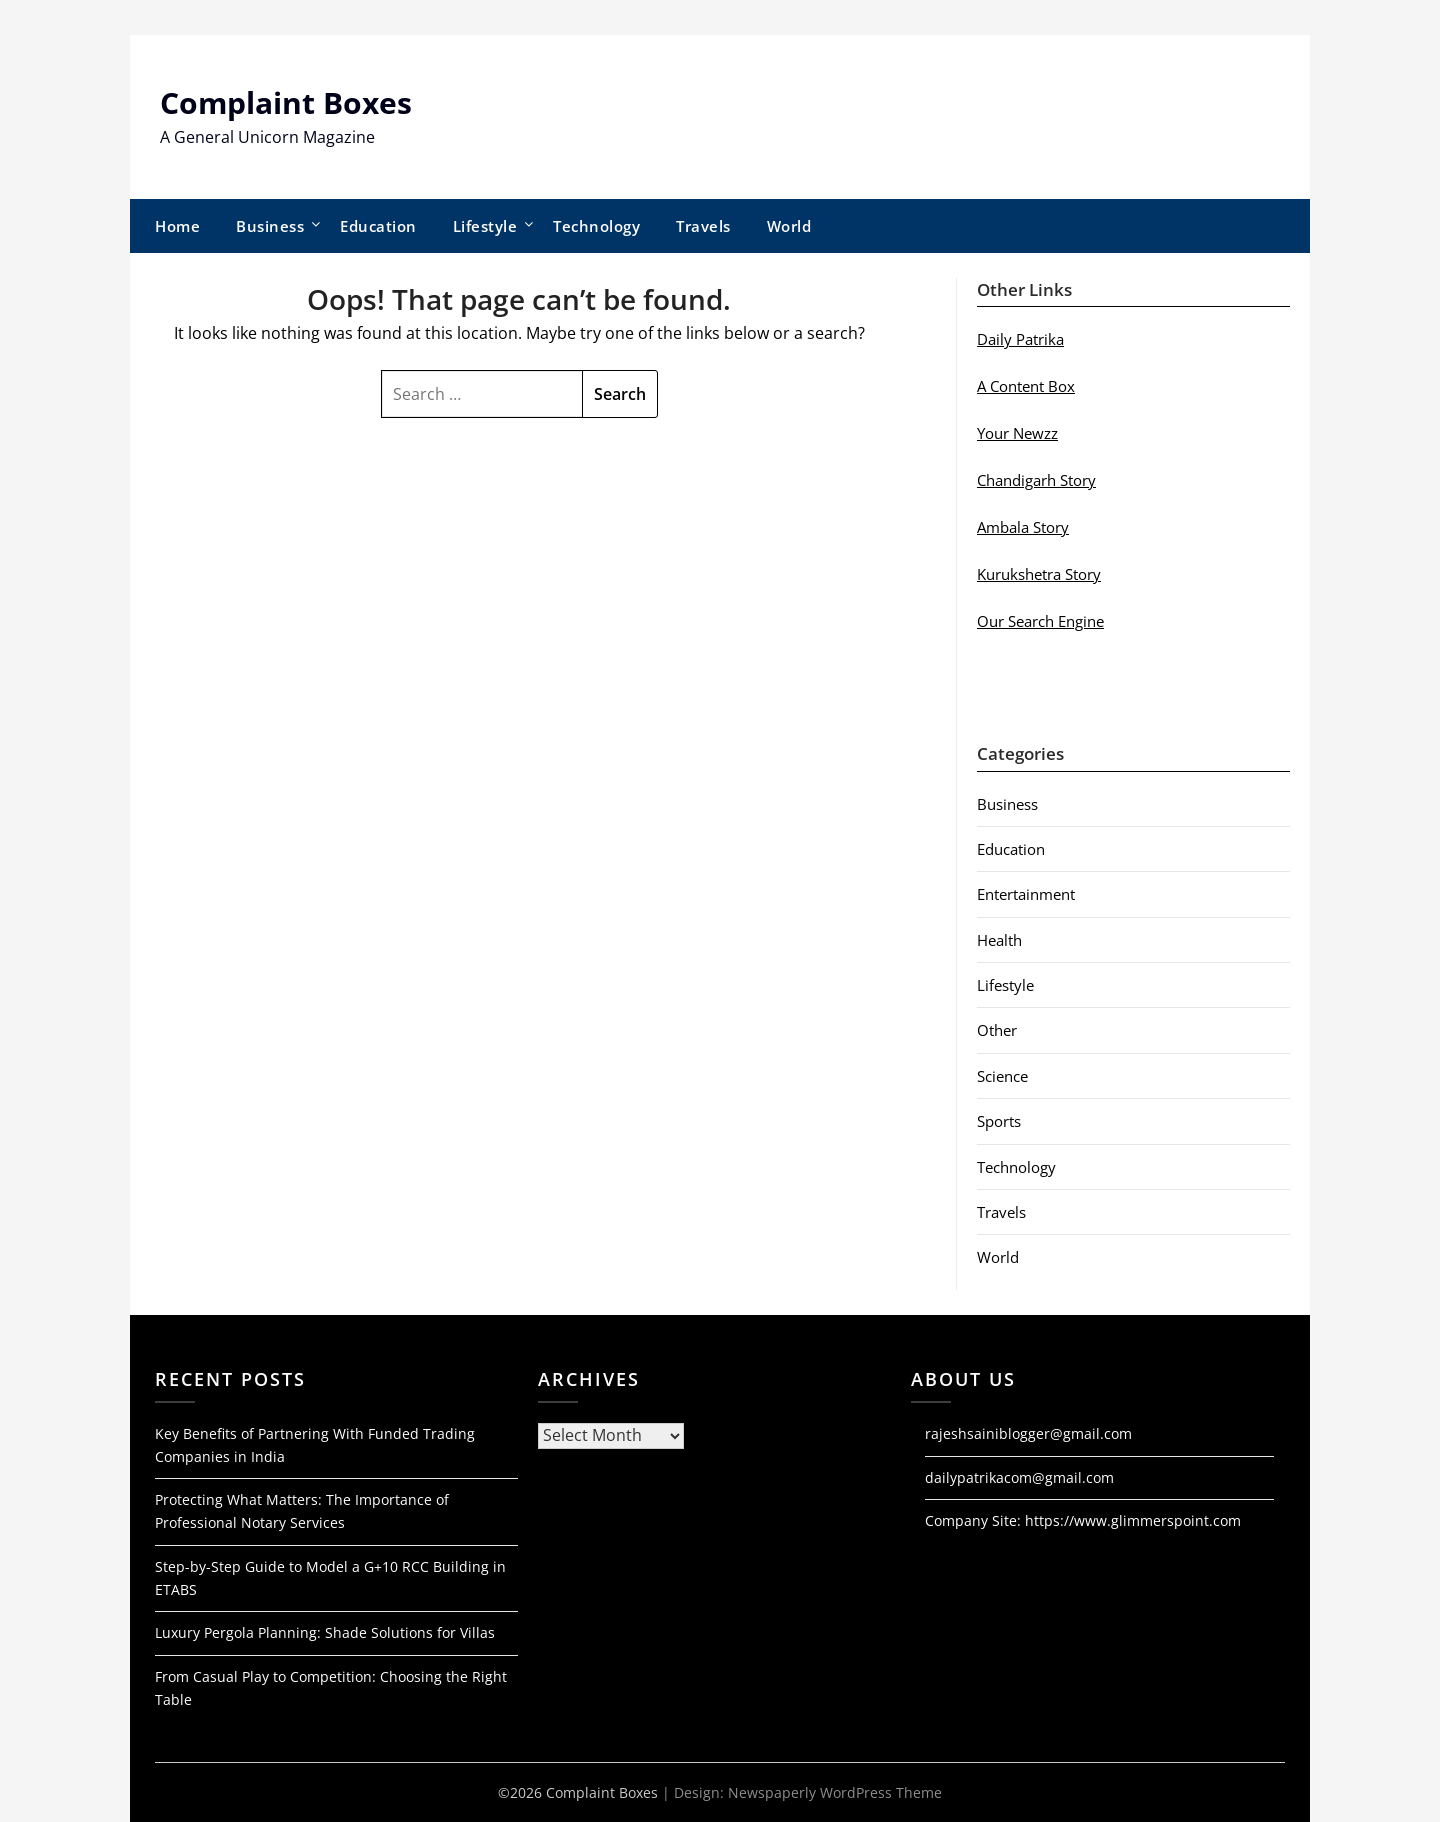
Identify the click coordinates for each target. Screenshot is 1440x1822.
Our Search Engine (1040, 621)
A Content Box (1026, 386)
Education (378, 226)
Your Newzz (1017, 433)
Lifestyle (485, 226)
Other (997, 1030)
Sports (999, 1121)
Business (270, 226)
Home (177, 226)
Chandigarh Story (1036, 480)
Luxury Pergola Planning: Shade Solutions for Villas (325, 1632)
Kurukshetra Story (1039, 574)
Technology (596, 226)
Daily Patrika (1020, 339)
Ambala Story (1023, 527)
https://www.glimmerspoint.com (1133, 1520)
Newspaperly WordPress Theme (835, 1792)
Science (1002, 1076)
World (789, 226)
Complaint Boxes (286, 102)
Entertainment (1026, 894)
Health (999, 940)
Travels (703, 226)
